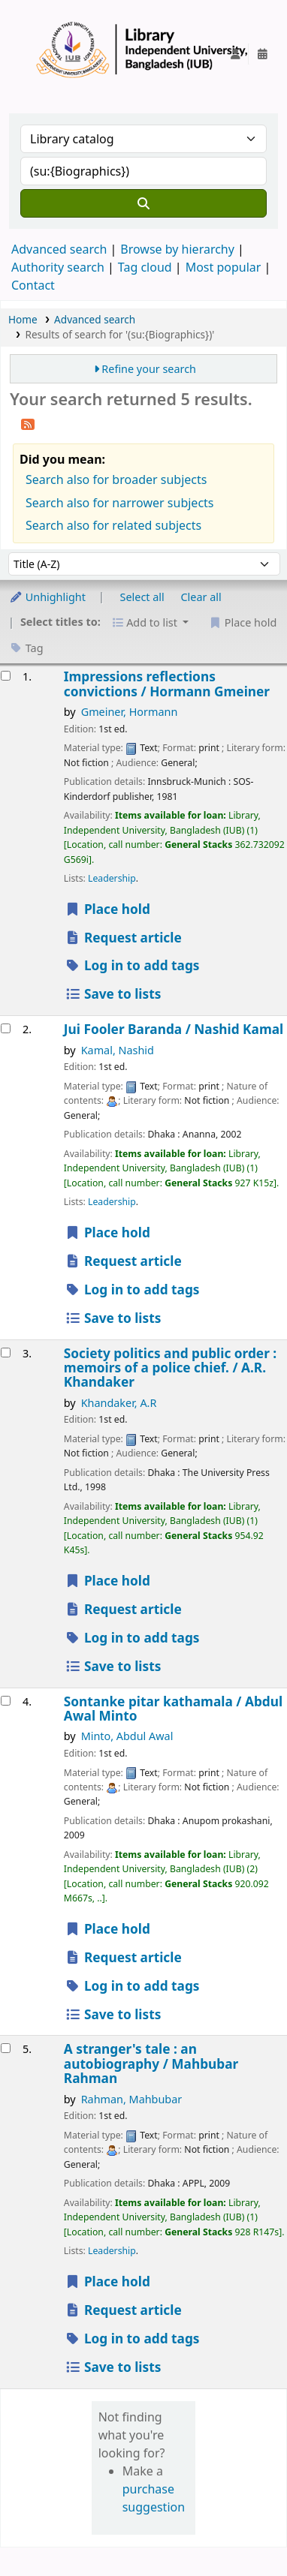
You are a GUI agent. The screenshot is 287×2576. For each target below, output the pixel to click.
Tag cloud (145, 267)
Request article (123, 937)
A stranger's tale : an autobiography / (151, 2063)
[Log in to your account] (235, 54)
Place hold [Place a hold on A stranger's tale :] (107, 2281)
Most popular (223, 267)
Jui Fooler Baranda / (173, 1029)
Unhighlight (47, 597)
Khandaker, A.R (119, 1403)
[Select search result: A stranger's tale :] (6, 2048)
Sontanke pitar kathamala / (173, 1709)
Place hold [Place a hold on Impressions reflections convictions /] (107, 909)
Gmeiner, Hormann (129, 712)
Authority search (57, 267)
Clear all (201, 597)
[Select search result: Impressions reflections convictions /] (6, 676)
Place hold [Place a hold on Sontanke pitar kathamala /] (107, 1928)
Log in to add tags (132, 965)
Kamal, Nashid (117, 1050)
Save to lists (113, 993)
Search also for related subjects (113, 525)
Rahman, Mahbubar (132, 2099)
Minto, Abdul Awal (127, 1736)
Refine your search (148, 369)
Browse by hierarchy (177, 249)
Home (23, 319)
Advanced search (59, 249)
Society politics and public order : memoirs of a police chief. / (170, 1368)
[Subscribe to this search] (28, 423)
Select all (142, 597)
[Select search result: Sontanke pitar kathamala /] (6, 1701)
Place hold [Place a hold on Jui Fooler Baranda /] (107, 1232)
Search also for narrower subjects (120, 502)
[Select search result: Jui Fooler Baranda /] (6, 1028)
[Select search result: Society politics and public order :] (6, 1352)
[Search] (143, 203)
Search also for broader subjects (116, 479)
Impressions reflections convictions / (167, 684)
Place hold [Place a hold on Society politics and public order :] (107, 1580)
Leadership (112, 878)
